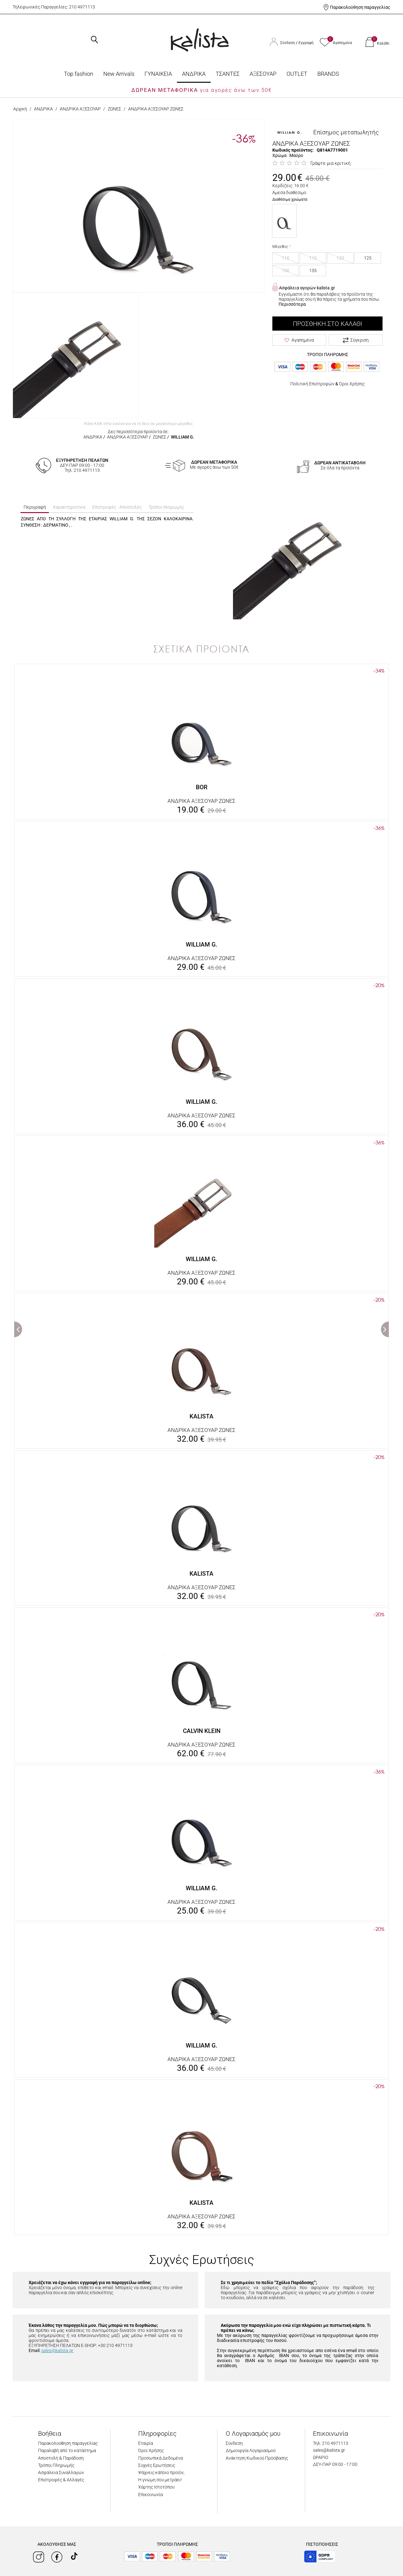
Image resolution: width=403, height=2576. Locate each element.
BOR (201, 787)
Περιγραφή (35, 507)
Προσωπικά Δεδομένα (160, 2458)
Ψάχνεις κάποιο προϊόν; (161, 2472)
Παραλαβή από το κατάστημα (67, 2450)
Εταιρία (145, 2443)
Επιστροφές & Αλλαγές (61, 2479)
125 (368, 257)
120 (340, 257)
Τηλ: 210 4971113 (330, 2443)
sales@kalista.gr (57, 2350)
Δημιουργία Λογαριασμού (250, 2450)
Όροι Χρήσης (352, 383)
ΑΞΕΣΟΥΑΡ (263, 73)
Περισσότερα (292, 304)
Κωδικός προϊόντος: (293, 150)
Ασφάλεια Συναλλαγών (61, 2472)
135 (313, 270)
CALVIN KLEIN (201, 1731)
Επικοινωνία (150, 2494)
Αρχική (20, 108)
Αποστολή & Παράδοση (61, 2458)
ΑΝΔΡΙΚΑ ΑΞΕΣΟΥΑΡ (80, 108)
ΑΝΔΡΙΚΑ (194, 73)
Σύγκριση (356, 340)
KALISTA (201, 1416)
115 (313, 257)
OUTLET (297, 73)
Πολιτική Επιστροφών (312, 383)
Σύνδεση (288, 43)
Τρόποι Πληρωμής (56, 2465)
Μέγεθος (280, 246)
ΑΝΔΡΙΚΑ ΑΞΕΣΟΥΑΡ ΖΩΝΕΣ (201, 801)
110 (285, 257)
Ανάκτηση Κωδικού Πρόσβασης (257, 2458)
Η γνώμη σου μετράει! (160, 2479)
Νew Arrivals (118, 73)
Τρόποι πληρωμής (166, 507)
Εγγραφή (306, 43)
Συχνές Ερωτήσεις (156, 2465)
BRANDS (328, 73)
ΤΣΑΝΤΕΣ (228, 73)
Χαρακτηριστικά (69, 507)
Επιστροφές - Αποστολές (117, 507)
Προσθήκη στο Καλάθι (327, 323)
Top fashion (78, 73)
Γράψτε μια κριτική (330, 163)
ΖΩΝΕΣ (114, 108)
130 (285, 270)
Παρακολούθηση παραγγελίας (360, 7)
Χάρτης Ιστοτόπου (156, 2486)
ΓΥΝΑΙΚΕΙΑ (158, 73)
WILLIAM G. (182, 436)
